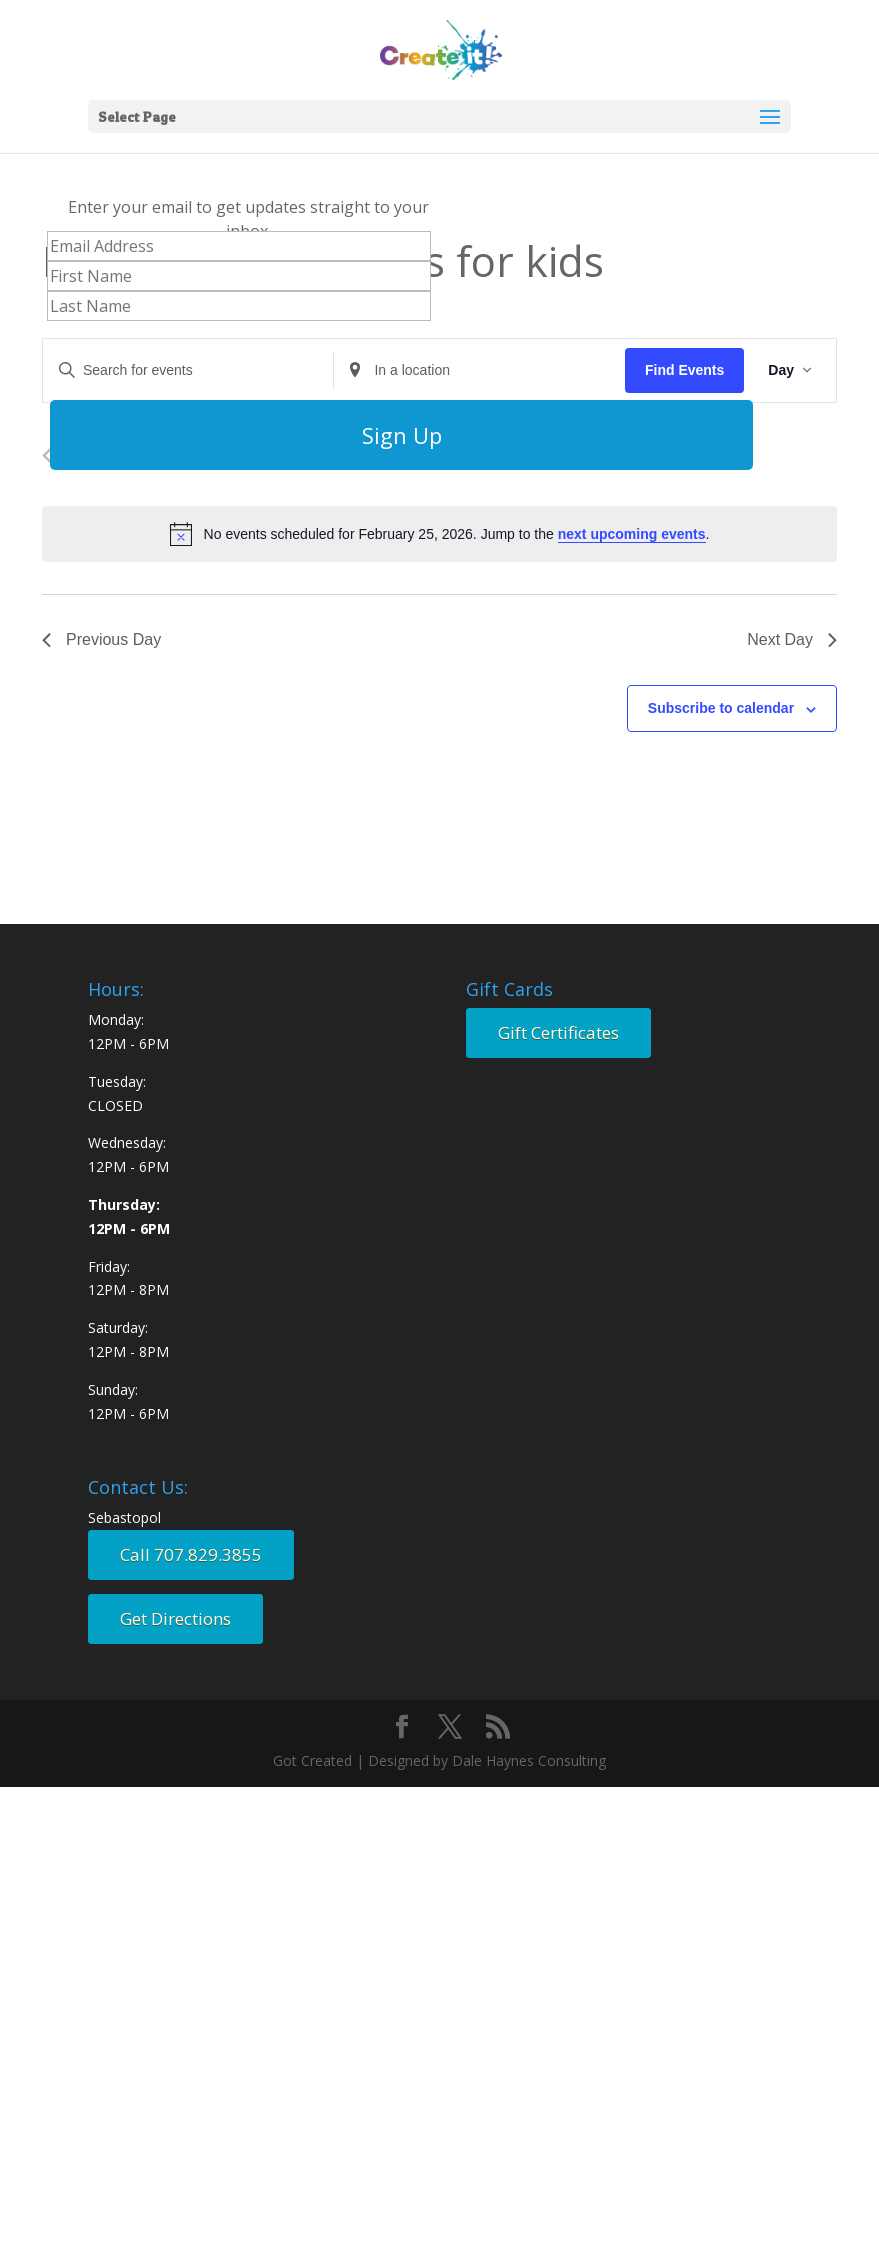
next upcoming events (632, 534)
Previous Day (101, 639)
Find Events (684, 370)
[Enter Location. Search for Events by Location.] (479, 370)
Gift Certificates (558, 1032)
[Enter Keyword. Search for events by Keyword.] (188, 370)
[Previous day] (47, 455)
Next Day (792, 639)
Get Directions (175, 1618)
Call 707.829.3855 (191, 1554)
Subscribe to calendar (721, 708)
